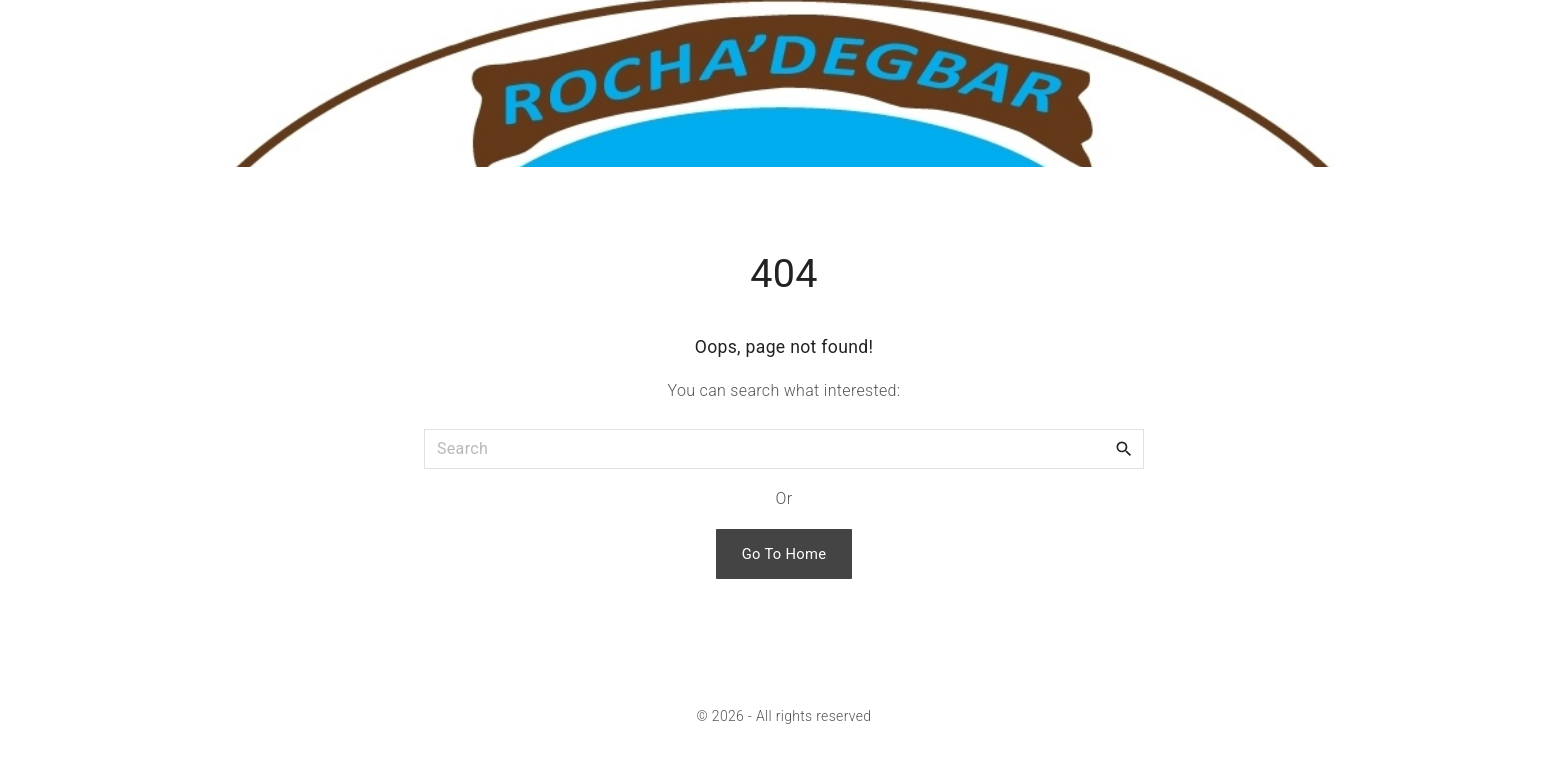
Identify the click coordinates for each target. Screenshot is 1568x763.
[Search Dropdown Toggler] (1544, 30)
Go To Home (784, 554)
